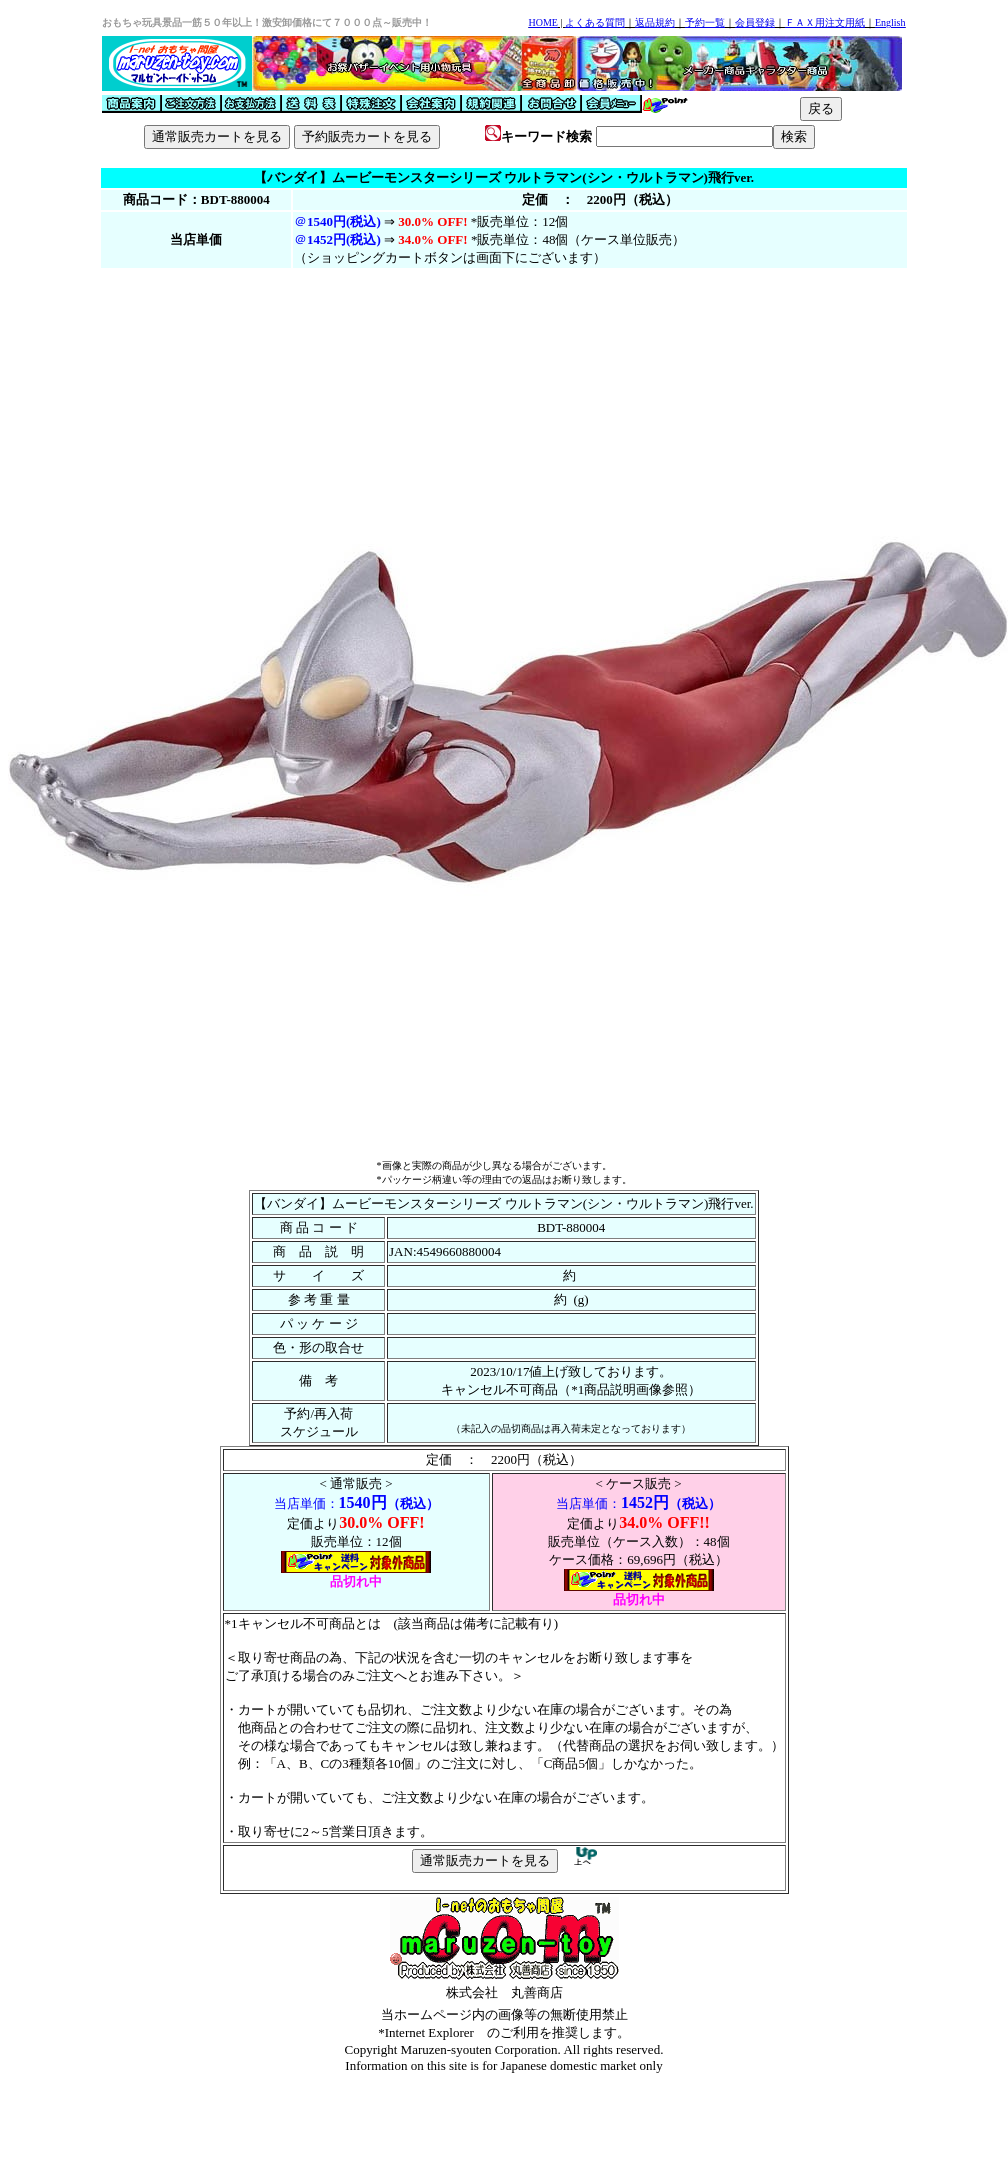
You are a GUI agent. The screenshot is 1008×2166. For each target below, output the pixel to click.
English (890, 22)
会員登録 (755, 22)
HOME (542, 22)
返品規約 (655, 22)
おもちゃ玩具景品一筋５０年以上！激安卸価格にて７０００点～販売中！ (267, 22)
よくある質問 (595, 22)
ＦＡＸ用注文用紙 (825, 22)
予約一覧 (705, 22)
